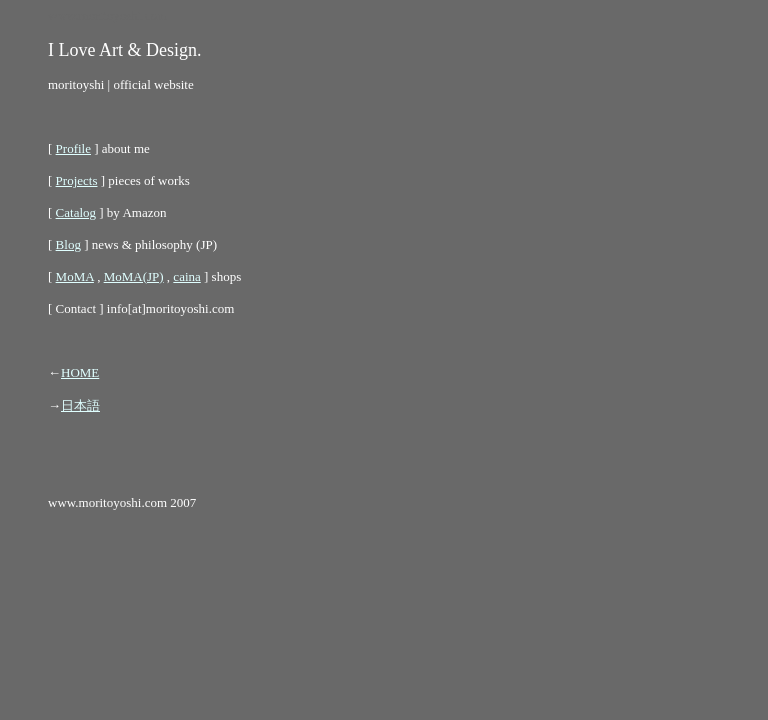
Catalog (76, 212)
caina (186, 276)
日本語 (80, 405)
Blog (68, 244)
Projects (77, 180)
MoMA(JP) (134, 276)
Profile (73, 148)
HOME (80, 372)
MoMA (75, 276)
